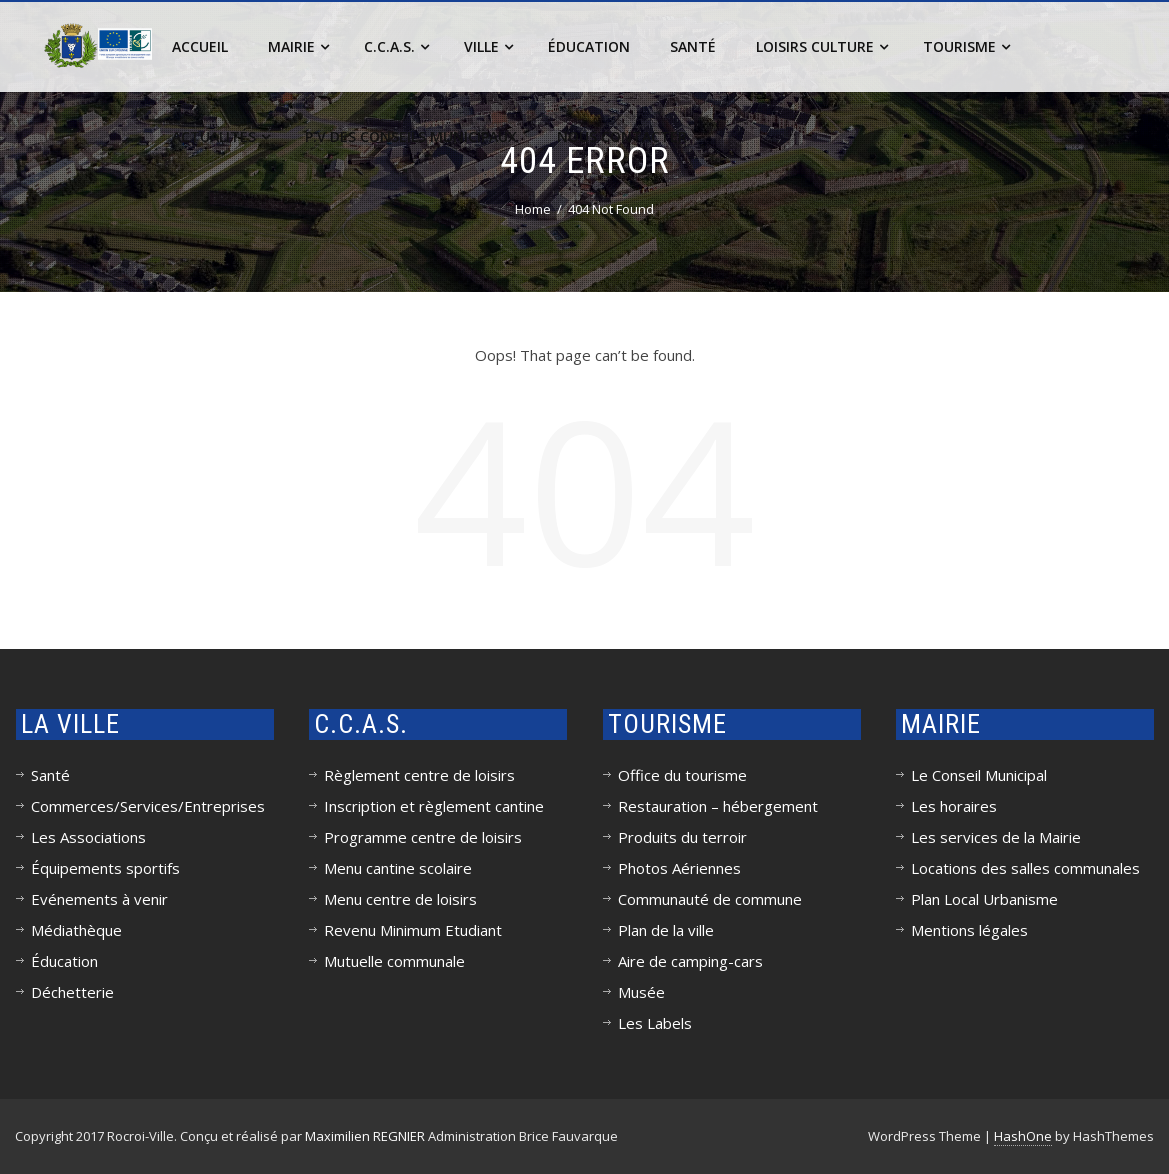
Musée (641, 992)
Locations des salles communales (1025, 868)
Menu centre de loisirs (400, 899)
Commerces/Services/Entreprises (148, 806)
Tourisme (966, 46)
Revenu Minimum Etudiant (413, 930)
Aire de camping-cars (690, 961)
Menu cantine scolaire (398, 868)
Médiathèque (76, 930)
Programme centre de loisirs (423, 837)
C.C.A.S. (396, 46)
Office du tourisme (682, 775)
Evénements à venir (99, 899)
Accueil (200, 46)
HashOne (1023, 1136)
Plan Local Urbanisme (984, 899)
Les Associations (88, 837)
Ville (488, 46)
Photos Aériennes (679, 868)
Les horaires (954, 806)
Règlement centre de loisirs (419, 775)
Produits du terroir (682, 837)
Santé (693, 46)
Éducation (589, 46)
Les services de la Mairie (996, 837)
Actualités (221, 136)
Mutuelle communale (394, 961)
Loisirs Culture (822, 46)
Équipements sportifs (105, 868)
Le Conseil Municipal (979, 775)
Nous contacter (622, 136)
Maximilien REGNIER (365, 1136)
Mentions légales (969, 930)
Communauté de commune (710, 899)
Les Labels (655, 1023)
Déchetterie (72, 992)
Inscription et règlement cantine (434, 806)
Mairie (298, 46)
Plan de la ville (666, 930)
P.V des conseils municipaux (411, 136)
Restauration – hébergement (718, 806)
